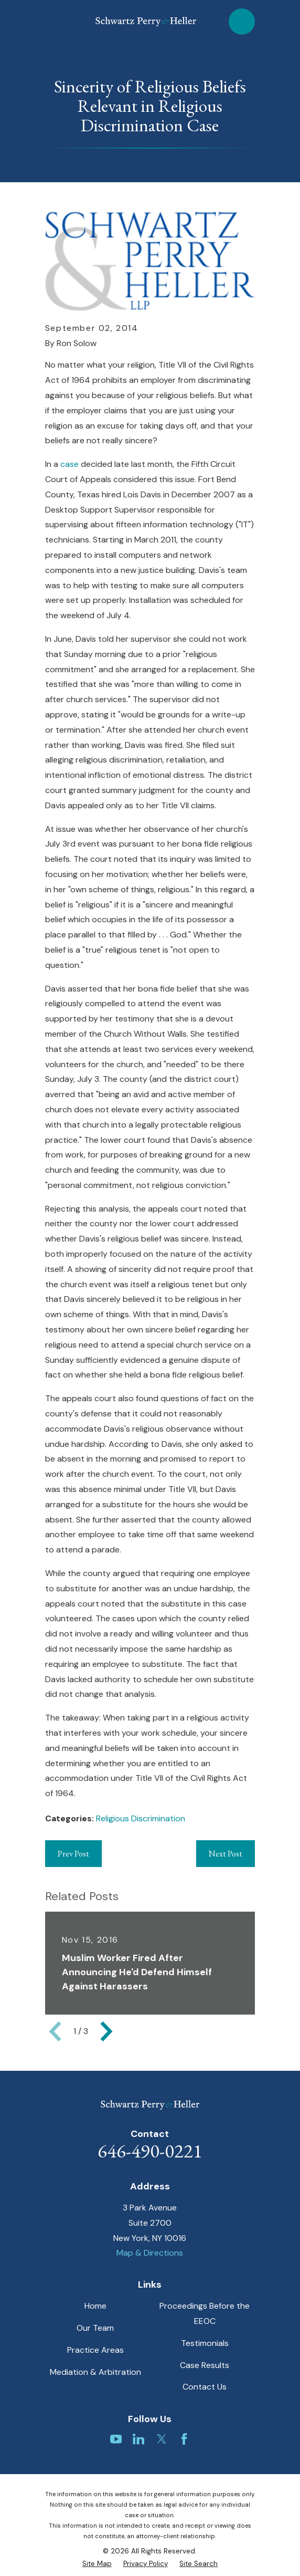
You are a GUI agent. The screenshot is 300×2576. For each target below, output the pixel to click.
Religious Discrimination (140, 1818)
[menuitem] (97, 2564)
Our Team (95, 2327)
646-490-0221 (150, 2150)
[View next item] (106, 2031)
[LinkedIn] (138, 2439)
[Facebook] (184, 2439)
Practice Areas (95, 2349)
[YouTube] (116, 2439)
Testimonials (205, 2343)
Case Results (204, 2365)
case (70, 464)
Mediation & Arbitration (95, 2371)
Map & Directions (149, 2252)
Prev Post (73, 1853)
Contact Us (205, 2386)
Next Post (225, 1853)
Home (95, 2305)
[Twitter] (161, 2439)
